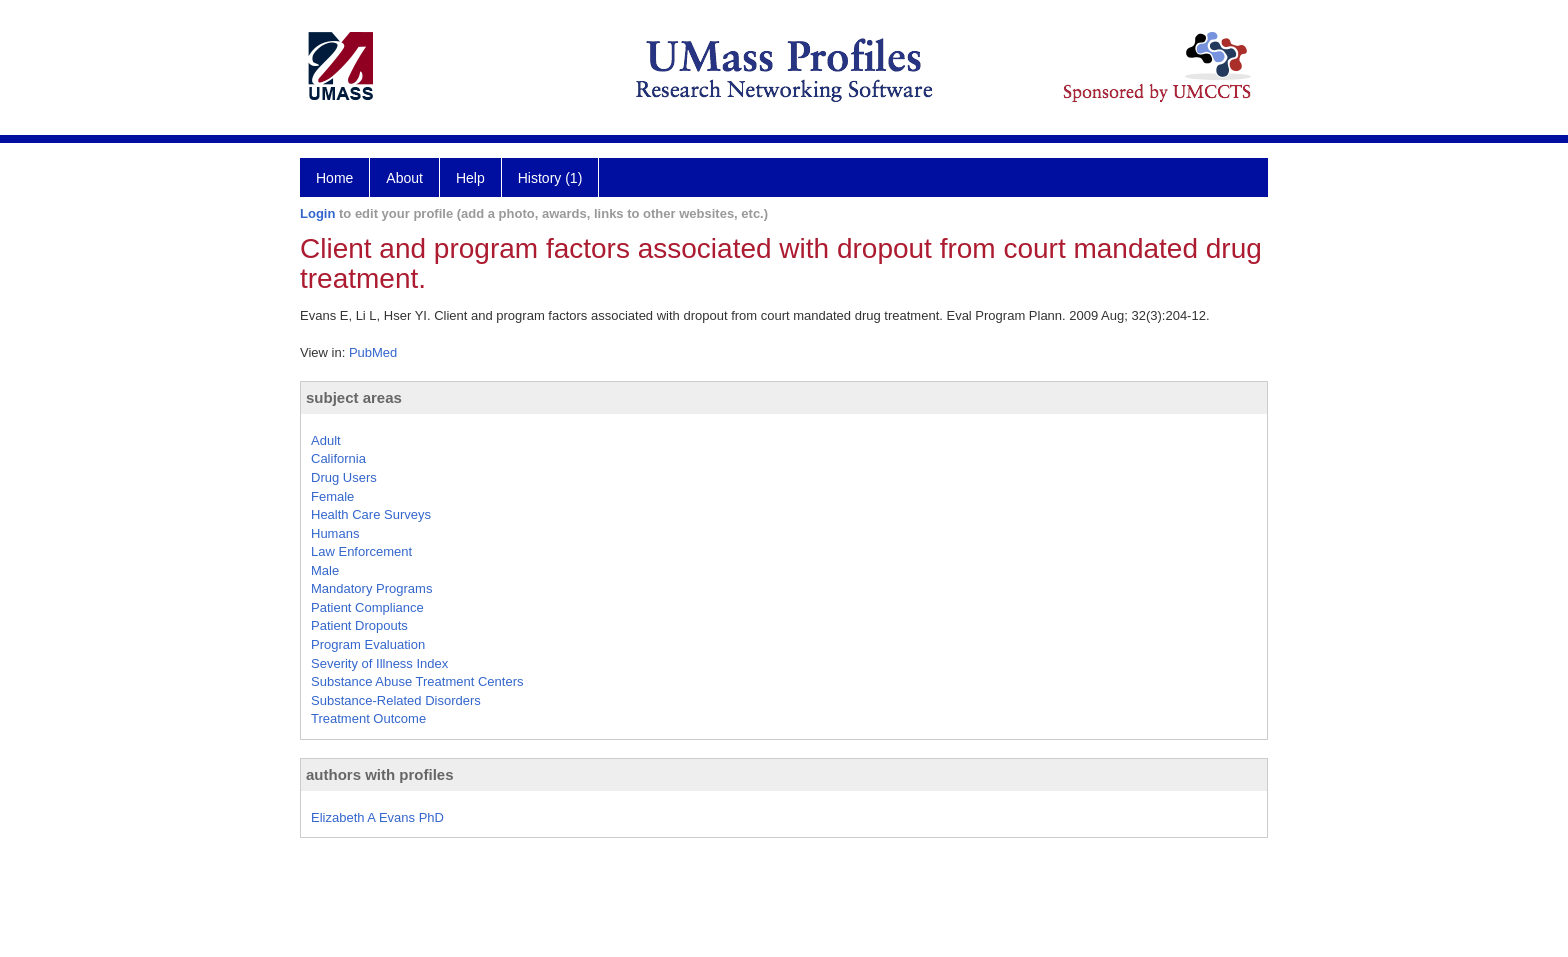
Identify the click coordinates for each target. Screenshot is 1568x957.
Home (334, 178)
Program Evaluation (368, 644)
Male (325, 570)
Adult (326, 440)
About (404, 178)
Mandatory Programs (371, 588)
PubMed (373, 352)
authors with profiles (380, 774)
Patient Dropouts (359, 625)
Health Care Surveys (371, 514)
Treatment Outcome (368, 718)
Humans (335, 533)
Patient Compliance (367, 607)
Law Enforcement (361, 551)
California (338, 458)
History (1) (550, 178)
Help (470, 178)
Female (332, 496)
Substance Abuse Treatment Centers (417, 681)
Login (317, 213)
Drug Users (344, 477)
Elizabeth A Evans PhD (377, 817)
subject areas (354, 397)
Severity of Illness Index (379, 663)
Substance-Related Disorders (396, 700)
